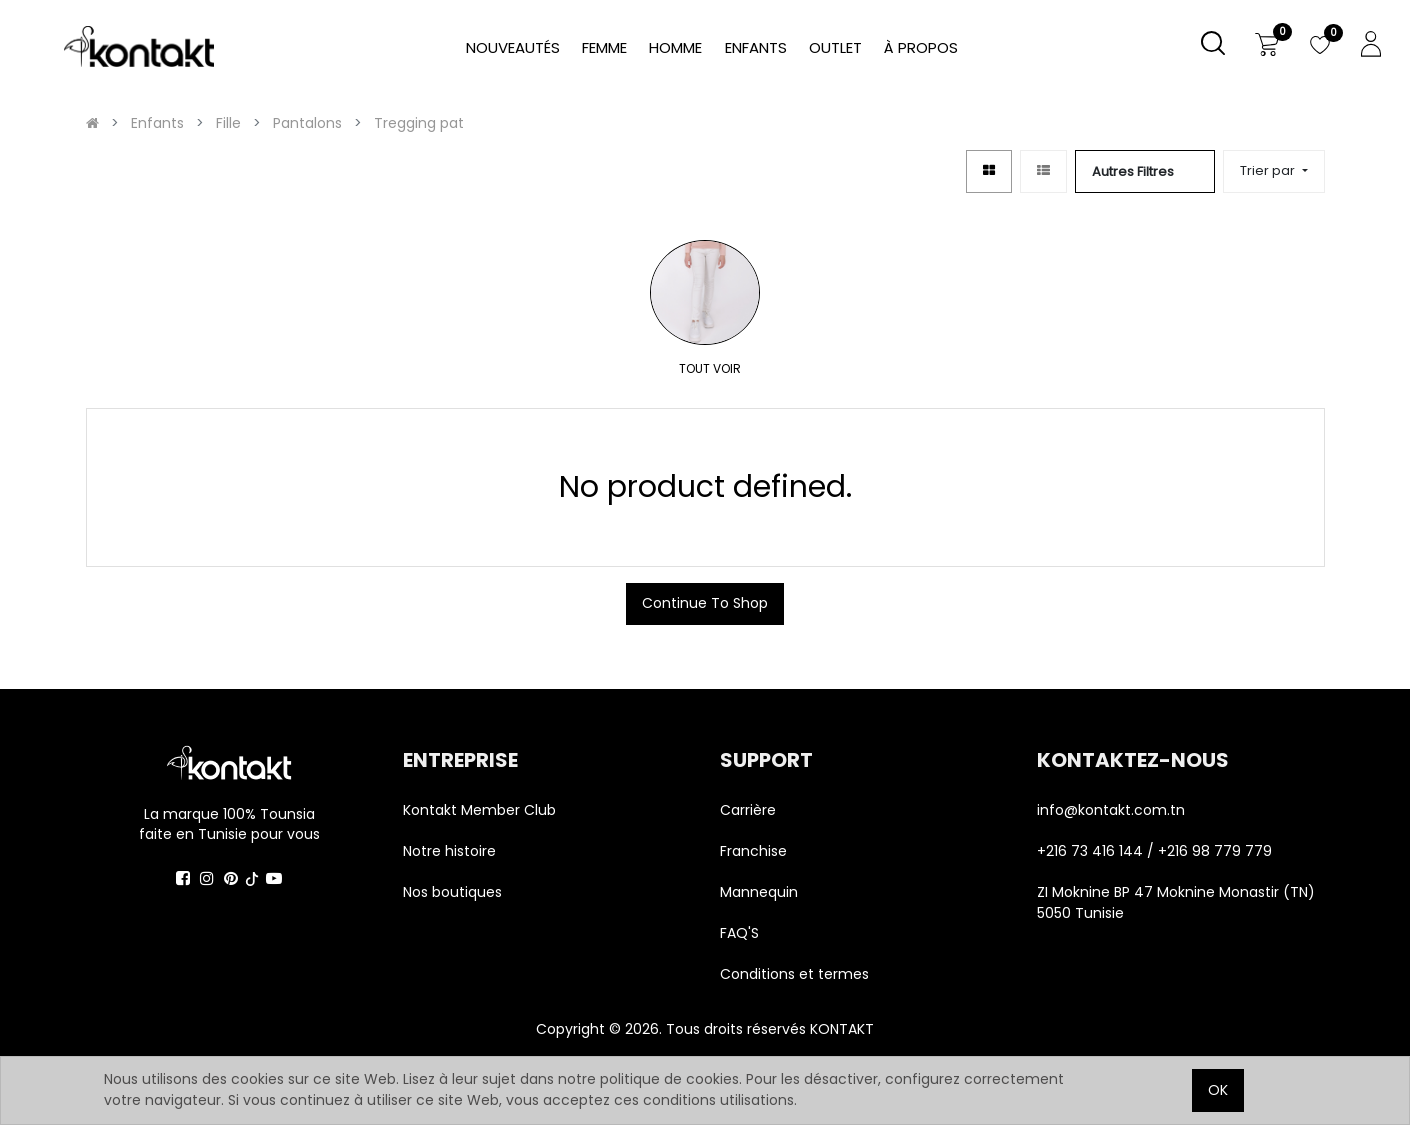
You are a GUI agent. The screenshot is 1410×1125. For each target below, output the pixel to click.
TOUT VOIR (694, 368)
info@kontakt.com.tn (1113, 810)
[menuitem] (921, 48)
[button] (1273, 171)
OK (1218, 1090)
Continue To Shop (705, 603)
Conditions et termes (794, 974)
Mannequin (761, 892)
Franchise (753, 851)
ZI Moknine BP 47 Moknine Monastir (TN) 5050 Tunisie (1176, 902)
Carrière (748, 810)
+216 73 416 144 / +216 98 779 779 (1154, 851)
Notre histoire (449, 851)
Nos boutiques (452, 892)
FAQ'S (739, 933)
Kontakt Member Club (479, 810)
